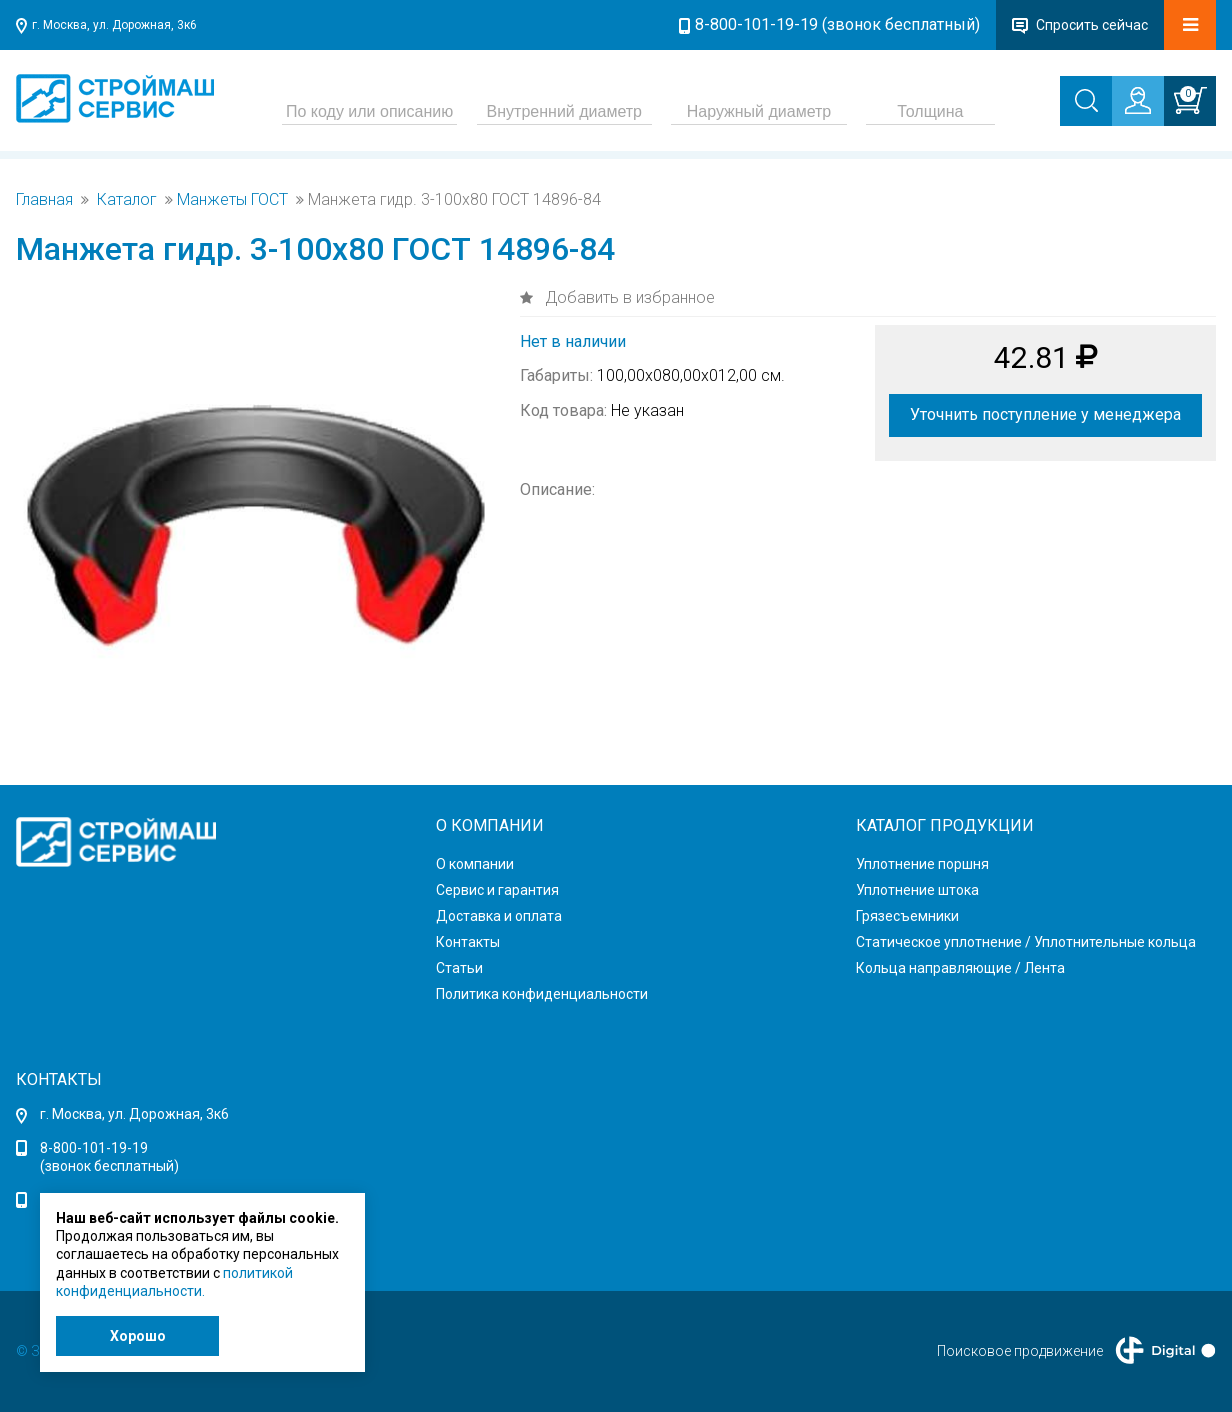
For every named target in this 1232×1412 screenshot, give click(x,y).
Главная (44, 200)
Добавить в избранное (628, 297)
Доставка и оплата (499, 916)
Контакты (468, 942)
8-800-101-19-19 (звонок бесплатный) (837, 24)
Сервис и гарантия (497, 890)
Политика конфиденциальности (542, 994)
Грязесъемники (907, 916)
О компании (475, 864)
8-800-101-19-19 (94, 1148)
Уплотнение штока (917, 890)
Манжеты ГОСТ (232, 200)
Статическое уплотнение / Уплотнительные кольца (1026, 942)
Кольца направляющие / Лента (960, 968)
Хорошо (138, 1336)
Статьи (459, 968)
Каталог (127, 200)
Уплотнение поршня (922, 864)
